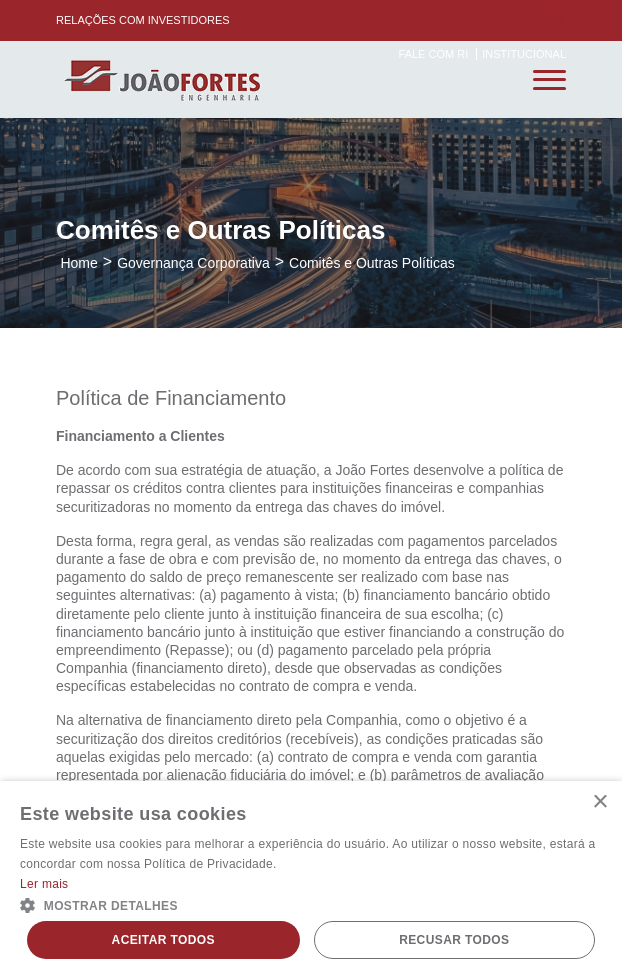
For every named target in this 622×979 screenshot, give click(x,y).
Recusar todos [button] (454, 940)
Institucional (524, 54)
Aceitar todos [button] (163, 940)
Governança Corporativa (193, 263)
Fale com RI (435, 54)
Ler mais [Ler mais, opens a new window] (44, 884)
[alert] (311, 880)
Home (78, 263)
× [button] (599, 802)
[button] (311, 904)
